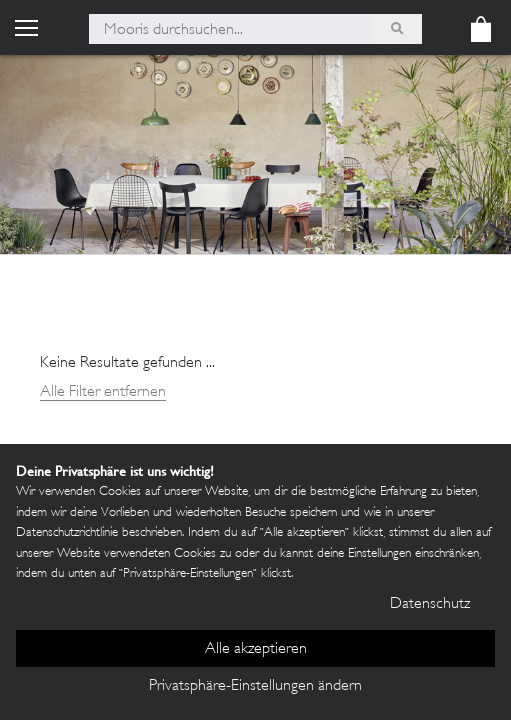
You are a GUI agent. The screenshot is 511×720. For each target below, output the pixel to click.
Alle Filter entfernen (103, 392)
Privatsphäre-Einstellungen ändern (255, 686)
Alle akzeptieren (256, 649)
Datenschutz (430, 604)
